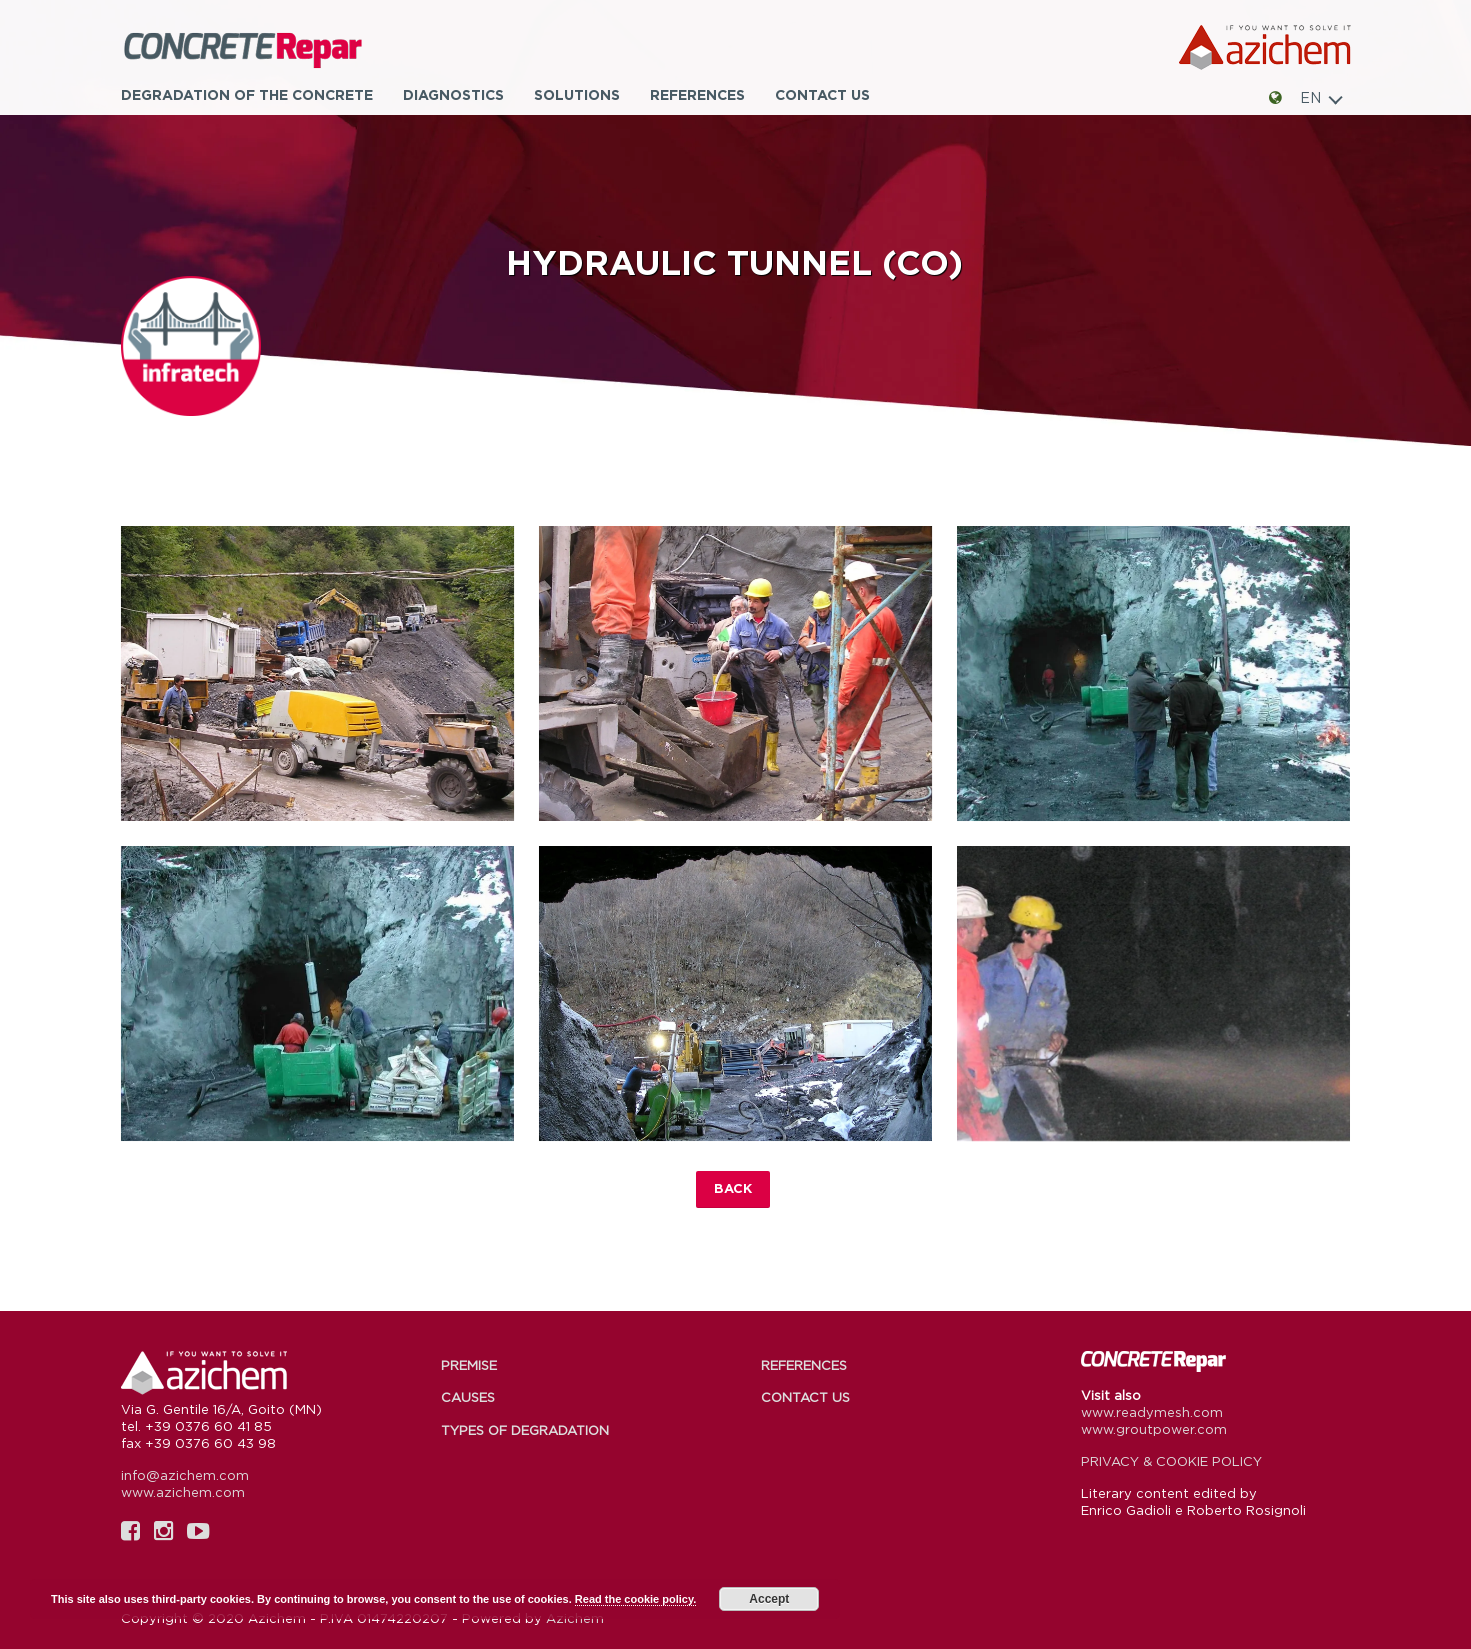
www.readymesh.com (1152, 1412)
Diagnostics (453, 94)
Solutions (577, 94)
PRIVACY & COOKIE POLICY (1171, 1461)
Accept (769, 1599)
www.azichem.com (183, 1492)
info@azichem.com (185, 1475)
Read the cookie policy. (635, 1599)
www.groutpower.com (1154, 1429)
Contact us (822, 94)
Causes (468, 1397)
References (697, 94)
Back (733, 1188)
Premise (469, 1365)
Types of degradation (525, 1430)
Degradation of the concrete (247, 94)
